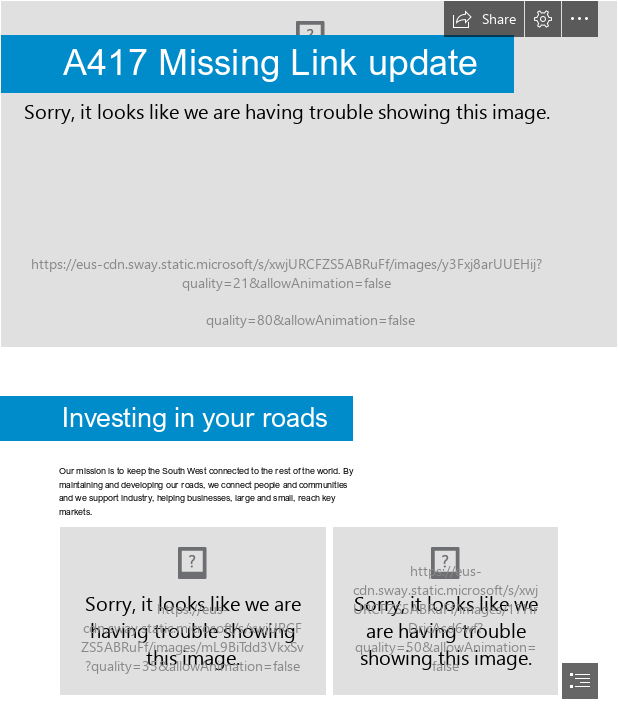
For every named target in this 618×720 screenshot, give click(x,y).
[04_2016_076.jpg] (445, 611)
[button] (484, 19)
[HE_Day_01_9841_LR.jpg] (309, 174)
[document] (309, 360)
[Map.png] (193, 611)
